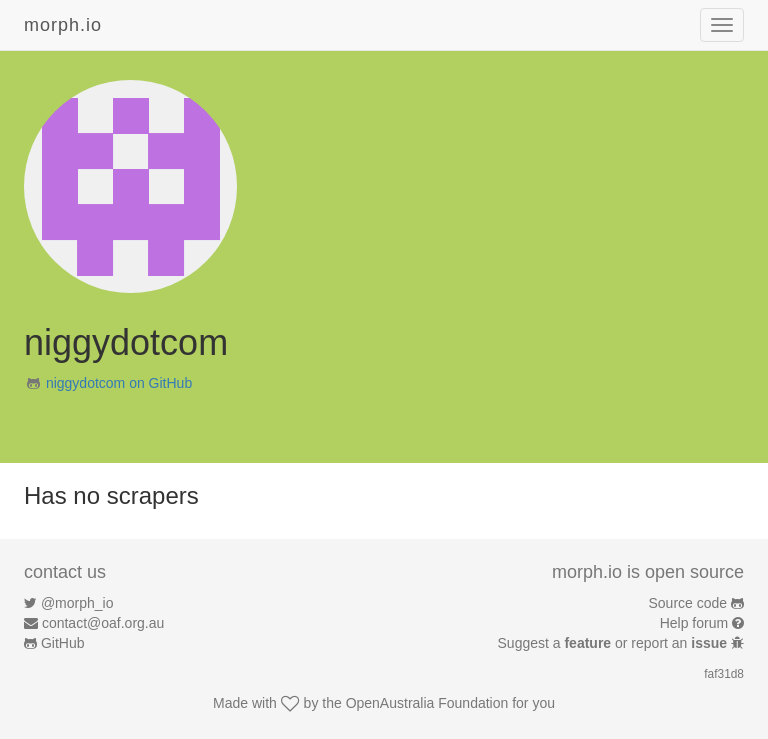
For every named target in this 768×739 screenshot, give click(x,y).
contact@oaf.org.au (103, 623)
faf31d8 (724, 674)
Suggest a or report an (614, 643)
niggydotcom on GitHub (119, 383)
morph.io (63, 25)
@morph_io (77, 603)
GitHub (63, 643)
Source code (688, 603)
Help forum (694, 623)
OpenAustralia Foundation (427, 703)
